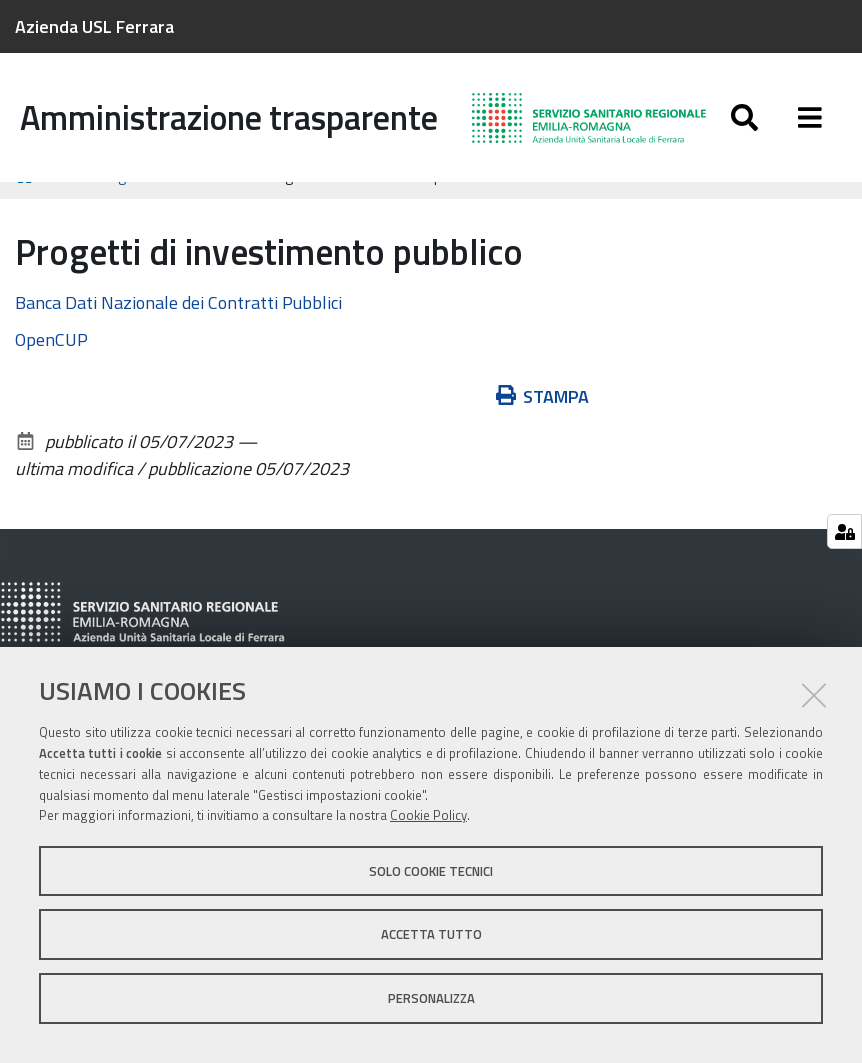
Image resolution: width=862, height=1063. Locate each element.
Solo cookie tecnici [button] (431, 871)
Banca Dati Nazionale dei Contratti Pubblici (178, 329)
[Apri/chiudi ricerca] (744, 117)
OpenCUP (51, 366)
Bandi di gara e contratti (141, 202)
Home (28, 202)
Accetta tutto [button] (431, 934)
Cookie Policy (428, 815)
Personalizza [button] (431, 998)
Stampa (543, 423)
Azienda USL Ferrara (94, 26)
